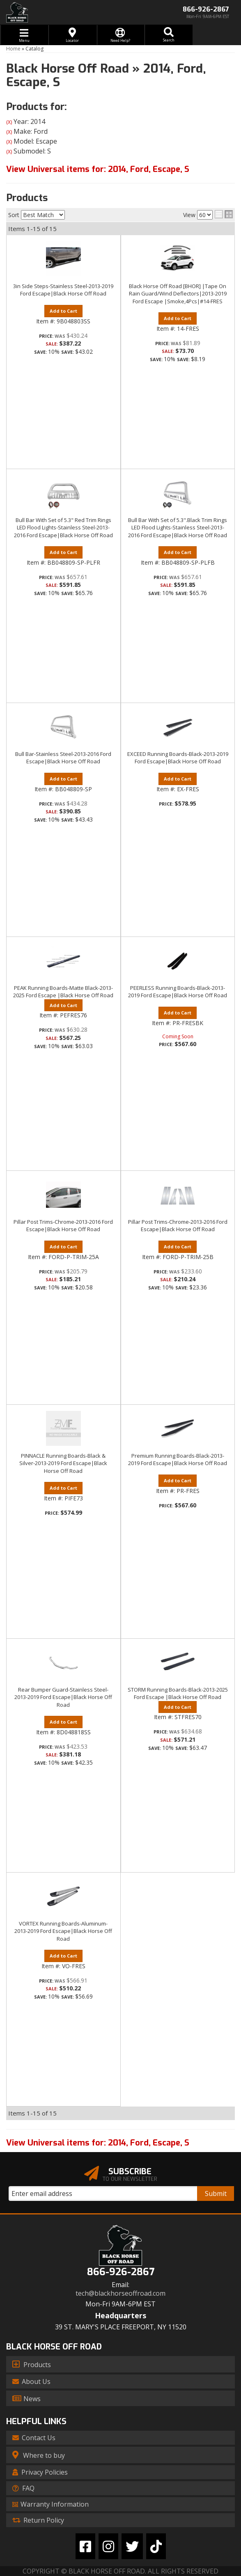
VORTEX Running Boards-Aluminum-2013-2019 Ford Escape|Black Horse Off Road (63, 1931)
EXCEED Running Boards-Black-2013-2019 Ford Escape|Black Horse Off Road (177, 757)
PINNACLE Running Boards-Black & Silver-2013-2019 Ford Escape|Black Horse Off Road (63, 1463)
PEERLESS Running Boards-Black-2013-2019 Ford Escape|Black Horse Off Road (177, 991)
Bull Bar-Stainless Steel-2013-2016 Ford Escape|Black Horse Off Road (63, 757)
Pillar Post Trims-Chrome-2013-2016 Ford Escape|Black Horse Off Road (63, 1225)
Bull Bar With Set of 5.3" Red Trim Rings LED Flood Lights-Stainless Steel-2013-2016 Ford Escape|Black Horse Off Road (63, 527)
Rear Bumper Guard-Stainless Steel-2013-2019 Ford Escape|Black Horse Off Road (63, 1697)
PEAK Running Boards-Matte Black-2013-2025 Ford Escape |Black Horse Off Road (63, 991)
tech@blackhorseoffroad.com (120, 2293)
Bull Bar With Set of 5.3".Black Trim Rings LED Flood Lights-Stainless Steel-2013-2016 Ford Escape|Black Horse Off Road (177, 527)
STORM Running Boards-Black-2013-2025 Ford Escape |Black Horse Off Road (178, 1693)
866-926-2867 (120, 2272)
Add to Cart (63, 552)
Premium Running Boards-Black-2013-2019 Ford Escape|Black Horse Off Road (177, 1459)
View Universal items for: (97, 2142)
